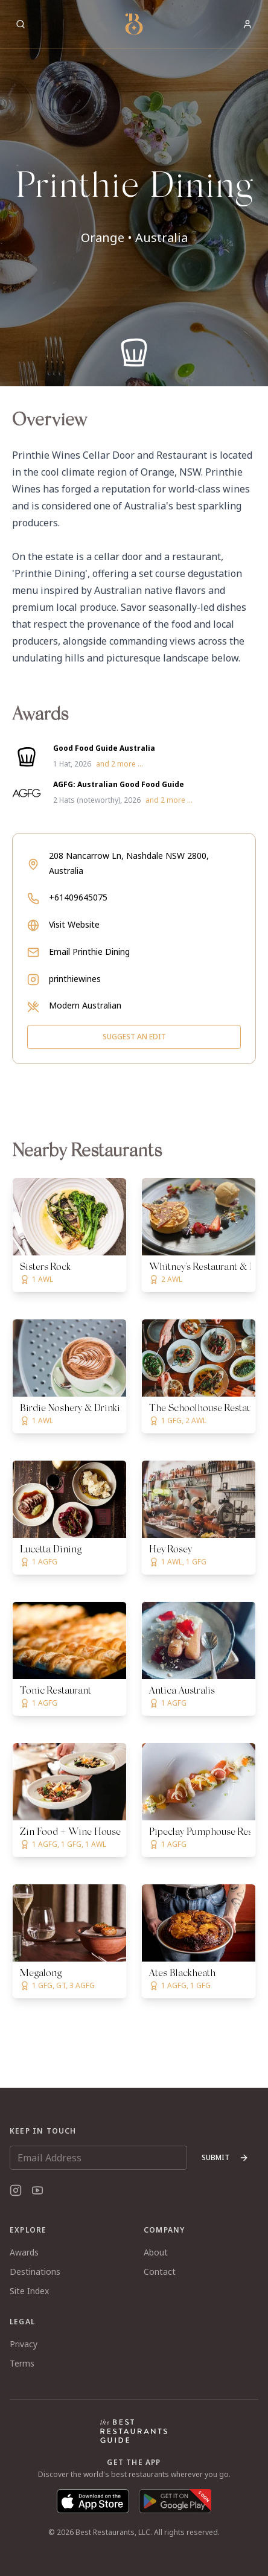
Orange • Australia (134, 237)
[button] (134, 193)
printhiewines (75, 978)
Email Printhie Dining (89, 951)
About (156, 2252)
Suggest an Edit (134, 1036)
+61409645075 (78, 897)
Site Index (29, 2291)
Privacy (23, 2344)
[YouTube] (37, 2190)
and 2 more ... (119, 764)
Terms (22, 2363)
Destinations (35, 2271)
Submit (225, 2157)
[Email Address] (98, 2158)
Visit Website (74, 924)
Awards (24, 2252)
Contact (160, 2271)
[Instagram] (16, 2190)
